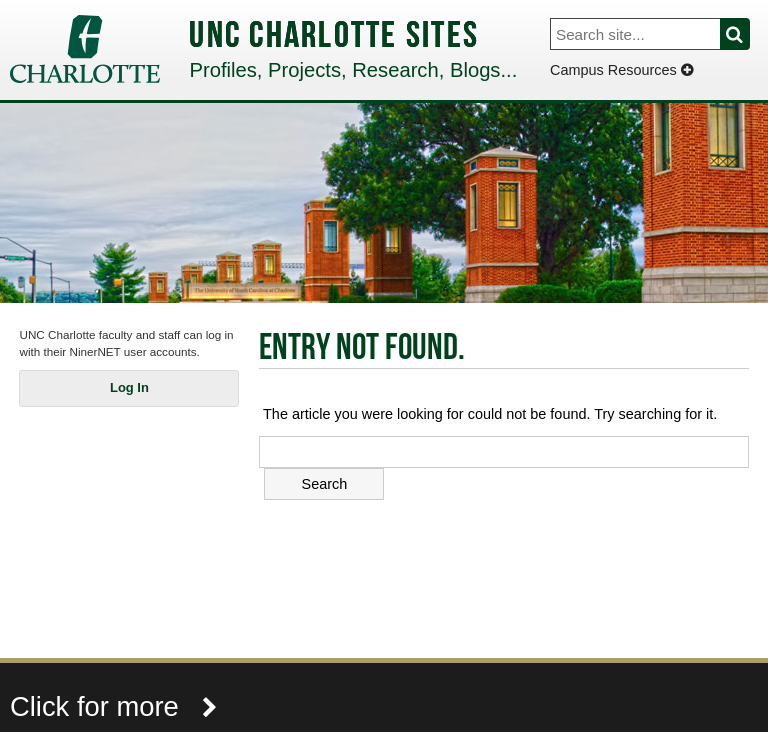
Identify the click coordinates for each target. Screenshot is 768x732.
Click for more (114, 706)
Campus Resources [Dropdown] (621, 70)
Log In (129, 387)
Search (746, 34)
